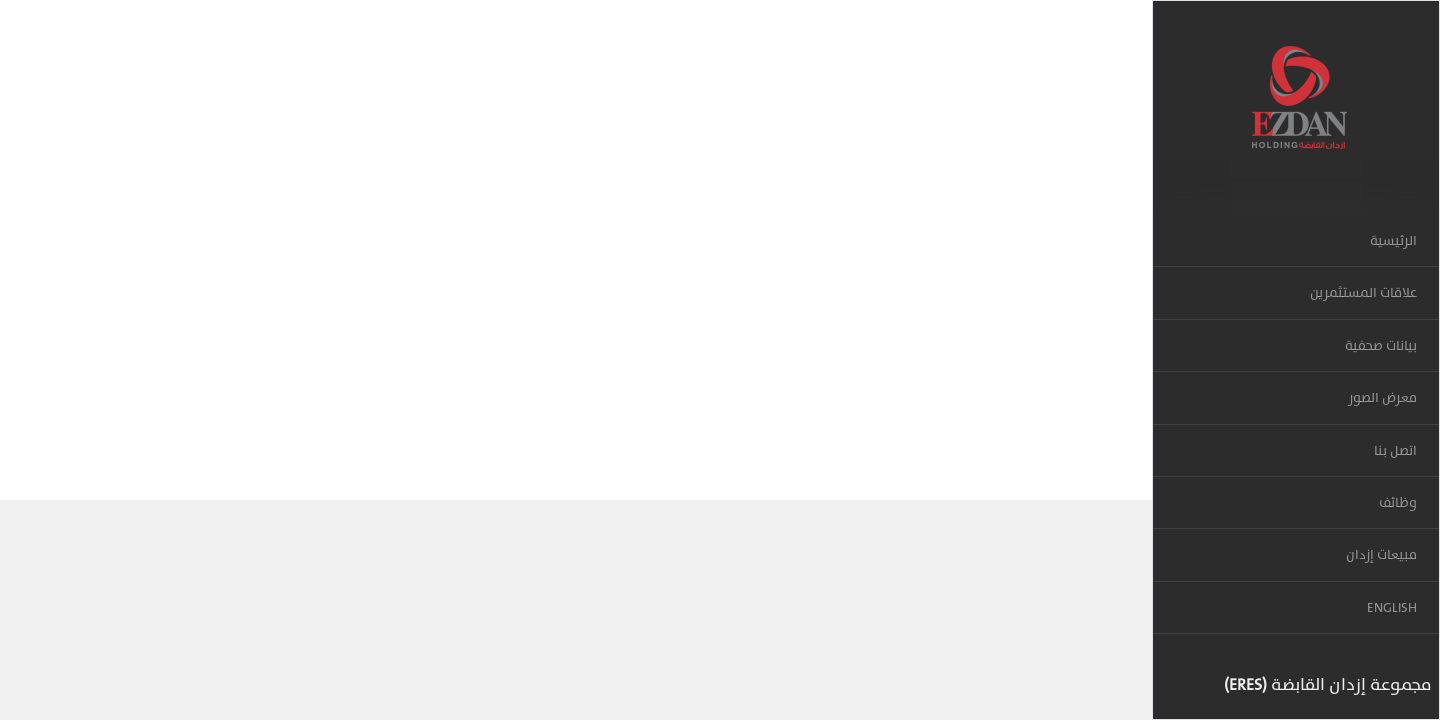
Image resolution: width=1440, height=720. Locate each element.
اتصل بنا (1395, 450)
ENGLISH (1392, 607)
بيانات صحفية (1381, 345)
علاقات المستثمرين (1363, 292)
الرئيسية (1393, 240)
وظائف (1398, 502)
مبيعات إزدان (1381, 554)
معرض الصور (1382, 397)
